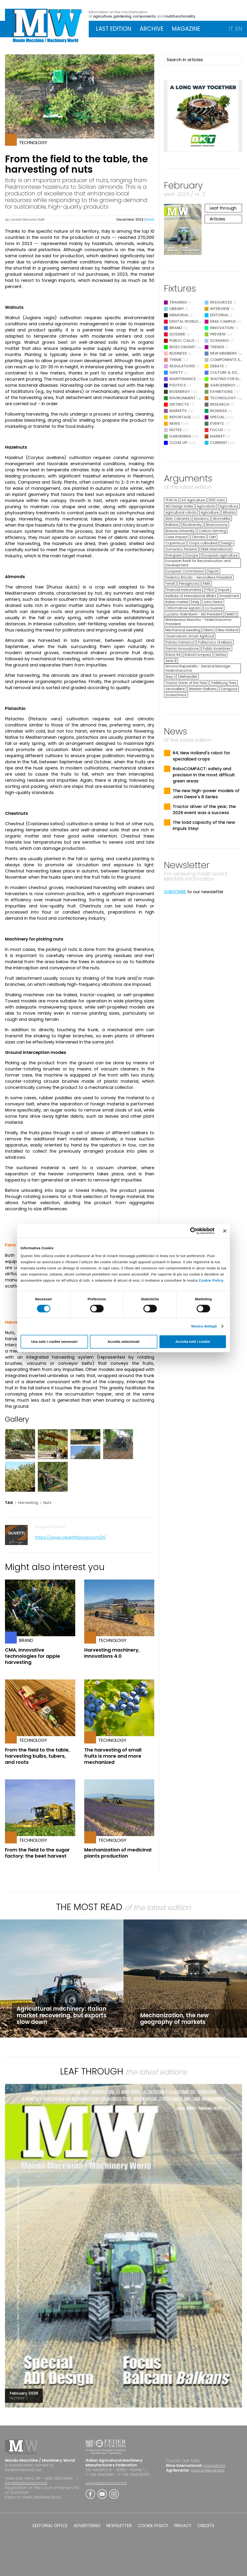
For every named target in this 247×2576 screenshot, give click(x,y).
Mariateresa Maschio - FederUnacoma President (198, 621)
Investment (229, 595)
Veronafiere (175, 689)
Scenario (219, 340)
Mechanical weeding (182, 630)
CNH (212, 537)
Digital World (183, 321)
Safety (176, 372)
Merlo (209, 630)
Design (227, 543)
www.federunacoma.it (106, 2483)
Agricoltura (229, 506)
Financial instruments (183, 589)
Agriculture (210, 512)
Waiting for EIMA (227, 379)
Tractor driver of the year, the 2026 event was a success (204, 809)
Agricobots (206, 506)
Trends (217, 347)
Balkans (172, 524)
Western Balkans (203, 689)
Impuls (223, 589)
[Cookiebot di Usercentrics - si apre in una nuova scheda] (193, 1230)
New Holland (228, 630)
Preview (218, 334)
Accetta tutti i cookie (192, 1342)
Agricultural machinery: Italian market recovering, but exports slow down (61, 2015)
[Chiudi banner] (224, 1230)
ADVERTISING (87, 2525)
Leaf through (223, 208)
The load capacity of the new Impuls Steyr (204, 825)
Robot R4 (173, 654)
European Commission (184, 571)
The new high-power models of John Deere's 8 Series (206, 794)
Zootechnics (175, 695)
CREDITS (205, 2525)
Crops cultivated (203, 543)
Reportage (180, 417)
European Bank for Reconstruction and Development (198, 562)
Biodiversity (192, 524)
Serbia (220, 654)
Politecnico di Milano (215, 642)
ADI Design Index (179, 506)
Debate (217, 366)
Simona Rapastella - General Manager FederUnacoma (198, 668)
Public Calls (181, 340)
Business (178, 353)
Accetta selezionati (123, 1342)
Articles (217, 219)
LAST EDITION (113, 29)
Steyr (169, 676)
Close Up (178, 442)
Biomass (218, 410)
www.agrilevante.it (208, 2470)
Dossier (177, 334)
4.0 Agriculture (193, 500)
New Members (223, 353)
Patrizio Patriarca (179, 642)
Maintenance (182, 379)
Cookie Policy (211, 1280)
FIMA (206, 583)
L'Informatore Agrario (183, 608)
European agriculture (220, 555)
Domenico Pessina (181, 549)
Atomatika (221, 518)
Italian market (177, 602)
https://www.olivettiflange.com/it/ (70, 1537)
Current (218, 442)
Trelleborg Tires (223, 682)
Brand (175, 328)
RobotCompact (198, 654)
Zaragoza (229, 689)
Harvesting (28, 1502)
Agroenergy (222, 385)
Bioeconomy (182, 347)
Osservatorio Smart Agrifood (189, 636)
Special (217, 417)
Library (176, 308)
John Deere (213, 602)
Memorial (179, 315)
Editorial (219, 315)
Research (219, 404)
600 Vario (217, 500)
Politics (177, 385)
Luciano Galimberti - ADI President (194, 614)
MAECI (232, 614)
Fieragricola (189, 583)
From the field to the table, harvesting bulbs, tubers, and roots (37, 1756)
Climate (198, 537)
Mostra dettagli (204, 1326)
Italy (196, 602)
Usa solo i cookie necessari (54, 1342)
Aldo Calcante (177, 518)
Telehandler (187, 676)
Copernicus (175, 543)
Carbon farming (212, 530)
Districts (179, 404)
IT (231, 29)
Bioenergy (179, 391)
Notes (175, 430)
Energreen (173, 555)
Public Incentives (217, 648)
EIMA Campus (223, 321)
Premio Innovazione (182, 648)
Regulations (182, 366)
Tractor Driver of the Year (186, 682)
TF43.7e (171, 500)
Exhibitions (221, 391)
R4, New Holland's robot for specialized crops (201, 756)
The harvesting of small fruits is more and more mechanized (112, 1756)
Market (217, 436)
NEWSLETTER (119, 2525)
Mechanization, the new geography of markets (174, 2018)
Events (217, 423)
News (174, 423)
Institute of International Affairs (190, 595)
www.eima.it (214, 2465)
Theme (175, 359)
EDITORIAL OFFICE (50, 2525)
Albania (229, 512)
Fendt (170, 583)
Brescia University (180, 530)
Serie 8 (170, 660)
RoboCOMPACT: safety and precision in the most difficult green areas (204, 775)
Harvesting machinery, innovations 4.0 (112, 1653)
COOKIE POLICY (153, 2525)
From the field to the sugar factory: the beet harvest (37, 1852)
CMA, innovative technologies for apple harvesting (32, 1656)
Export (213, 571)
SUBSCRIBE (175, 892)
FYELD (209, 589)
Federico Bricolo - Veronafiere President (198, 577)
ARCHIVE (151, 29)
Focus (216, 430)
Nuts (47, 1502)
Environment (182, 398)
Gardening (180, 436)
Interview (219, 308)
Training (178, 302)
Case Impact (176, 537)
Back (150, 219)
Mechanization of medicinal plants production (117, 1852)
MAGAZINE (186, 29)
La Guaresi (214, 608)
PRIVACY (182, 2525)
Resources (221, 302)
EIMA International (216, 549)
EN (238, 29)
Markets (178, 410)
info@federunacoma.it (26, 2483)
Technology (223, 398)
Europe (192, 555)
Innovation (222, 328)
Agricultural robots (181, 512)
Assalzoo (201, 518)
